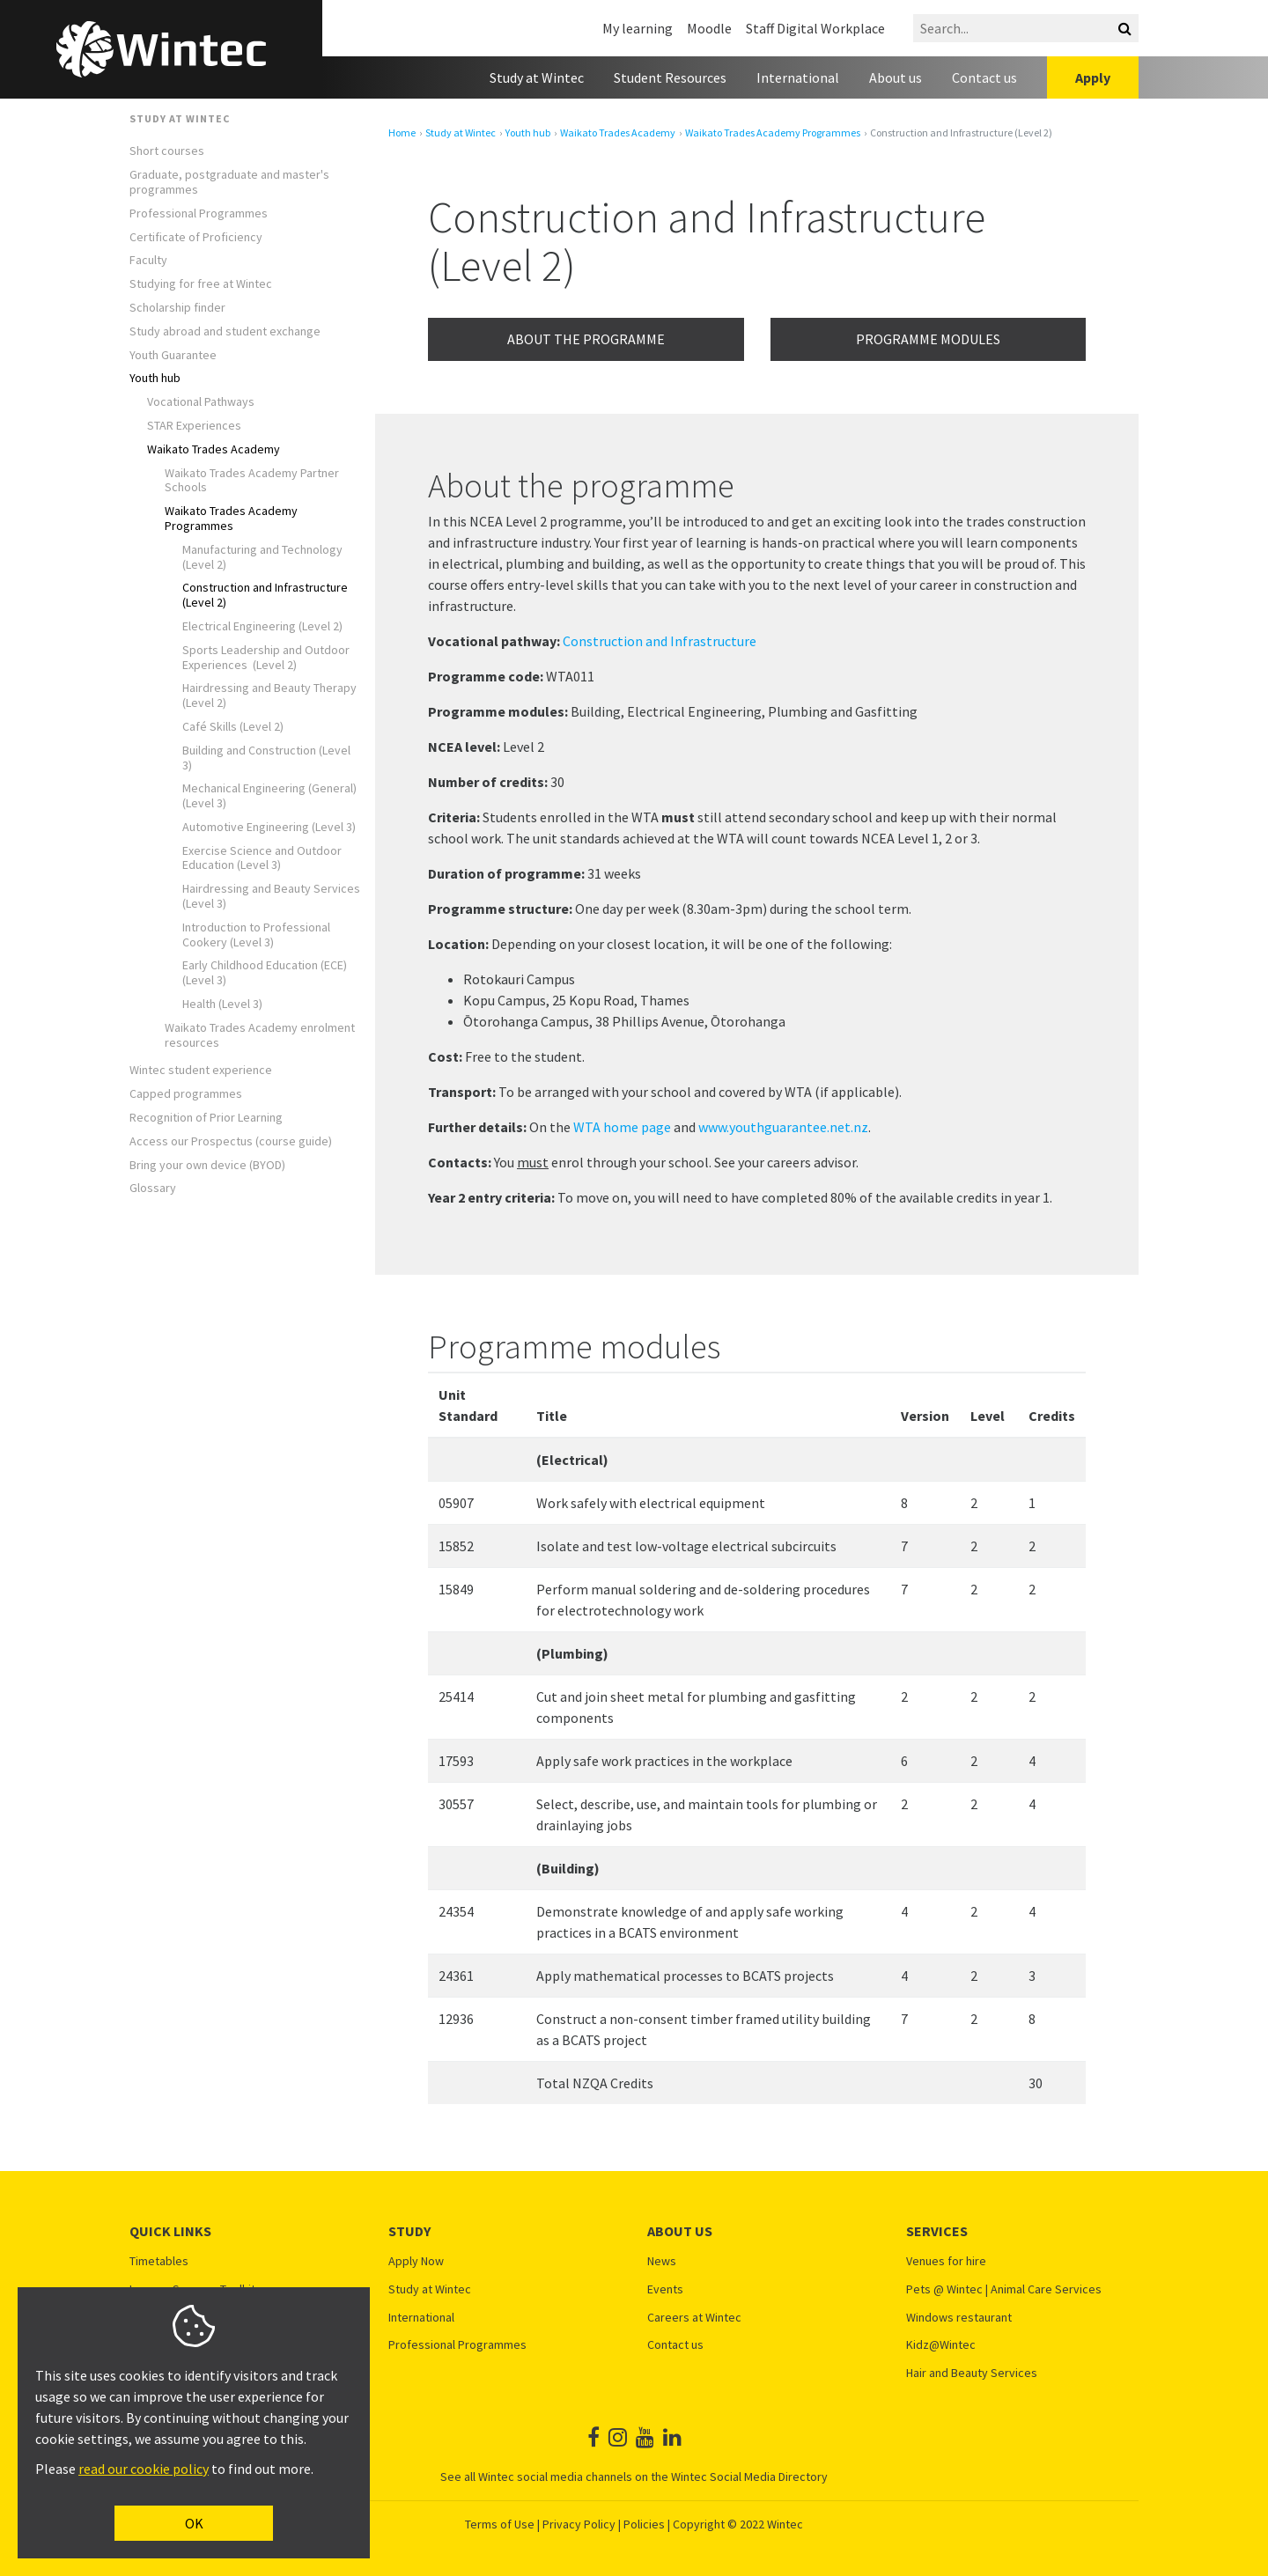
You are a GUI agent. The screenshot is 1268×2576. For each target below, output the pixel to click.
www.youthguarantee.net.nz (783, 1127)
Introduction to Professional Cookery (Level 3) (256, 935)
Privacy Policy (579, 2524)
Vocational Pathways (200, 401)
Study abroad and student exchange (225, 331)
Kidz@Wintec (941, 2344)
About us (895, 77)
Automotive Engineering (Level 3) (269, 827)
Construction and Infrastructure (659, 641)
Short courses (166, 151)
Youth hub (155, 378)
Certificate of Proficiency (195, 237)
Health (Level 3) (222, 1004)
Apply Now (416, 2261)
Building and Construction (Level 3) (266, 758)
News (661, 2261)
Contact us (984, 77)
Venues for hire (946, 2261)
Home (402, 133)
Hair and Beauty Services (971, 2373)
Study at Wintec (537, 77)
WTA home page (622, 1127)
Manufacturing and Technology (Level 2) (262, 557)
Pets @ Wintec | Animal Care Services (1004, 2289)
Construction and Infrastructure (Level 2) (265, 595)
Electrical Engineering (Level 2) (262, 626)
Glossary (152, 1188)
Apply (1092, 77)
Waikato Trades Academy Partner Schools (252, 481)
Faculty (148, 260)
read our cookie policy (143, 2468)
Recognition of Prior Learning (206, 1117)
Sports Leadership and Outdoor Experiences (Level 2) (266, 658)
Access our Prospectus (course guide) (230, 1141)
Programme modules (928, 339)
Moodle (709, 28)
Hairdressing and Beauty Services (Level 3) (271, 896)
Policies (644, 2524)
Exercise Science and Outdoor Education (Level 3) (262, 858)
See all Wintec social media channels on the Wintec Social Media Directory (634, 2476)
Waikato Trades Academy (213, 449)
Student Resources (670, 77)
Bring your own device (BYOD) (207, 1165)
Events (665, 2289)
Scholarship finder (177, 307)
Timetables (158, 2261)
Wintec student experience (200, 1070)
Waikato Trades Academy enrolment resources (260, 1035)
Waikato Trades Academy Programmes (231, 519)
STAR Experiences (194, 425)
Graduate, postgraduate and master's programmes (229, 182)
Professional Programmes (198, 213)
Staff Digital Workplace (815, 28)
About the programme (586, 339)
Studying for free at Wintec (200, 283)
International (797, 77)
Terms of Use (499, 2524)
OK (194, 2523)
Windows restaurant (959, 2317)
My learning (637, 28)
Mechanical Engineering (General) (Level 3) (269, 796)
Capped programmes (185, 1093)
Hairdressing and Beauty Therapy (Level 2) (269, 695)
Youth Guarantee (173, 355)
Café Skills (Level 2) (233, 726)
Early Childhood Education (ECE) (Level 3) (264, 973)
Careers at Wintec (694, 2317)
